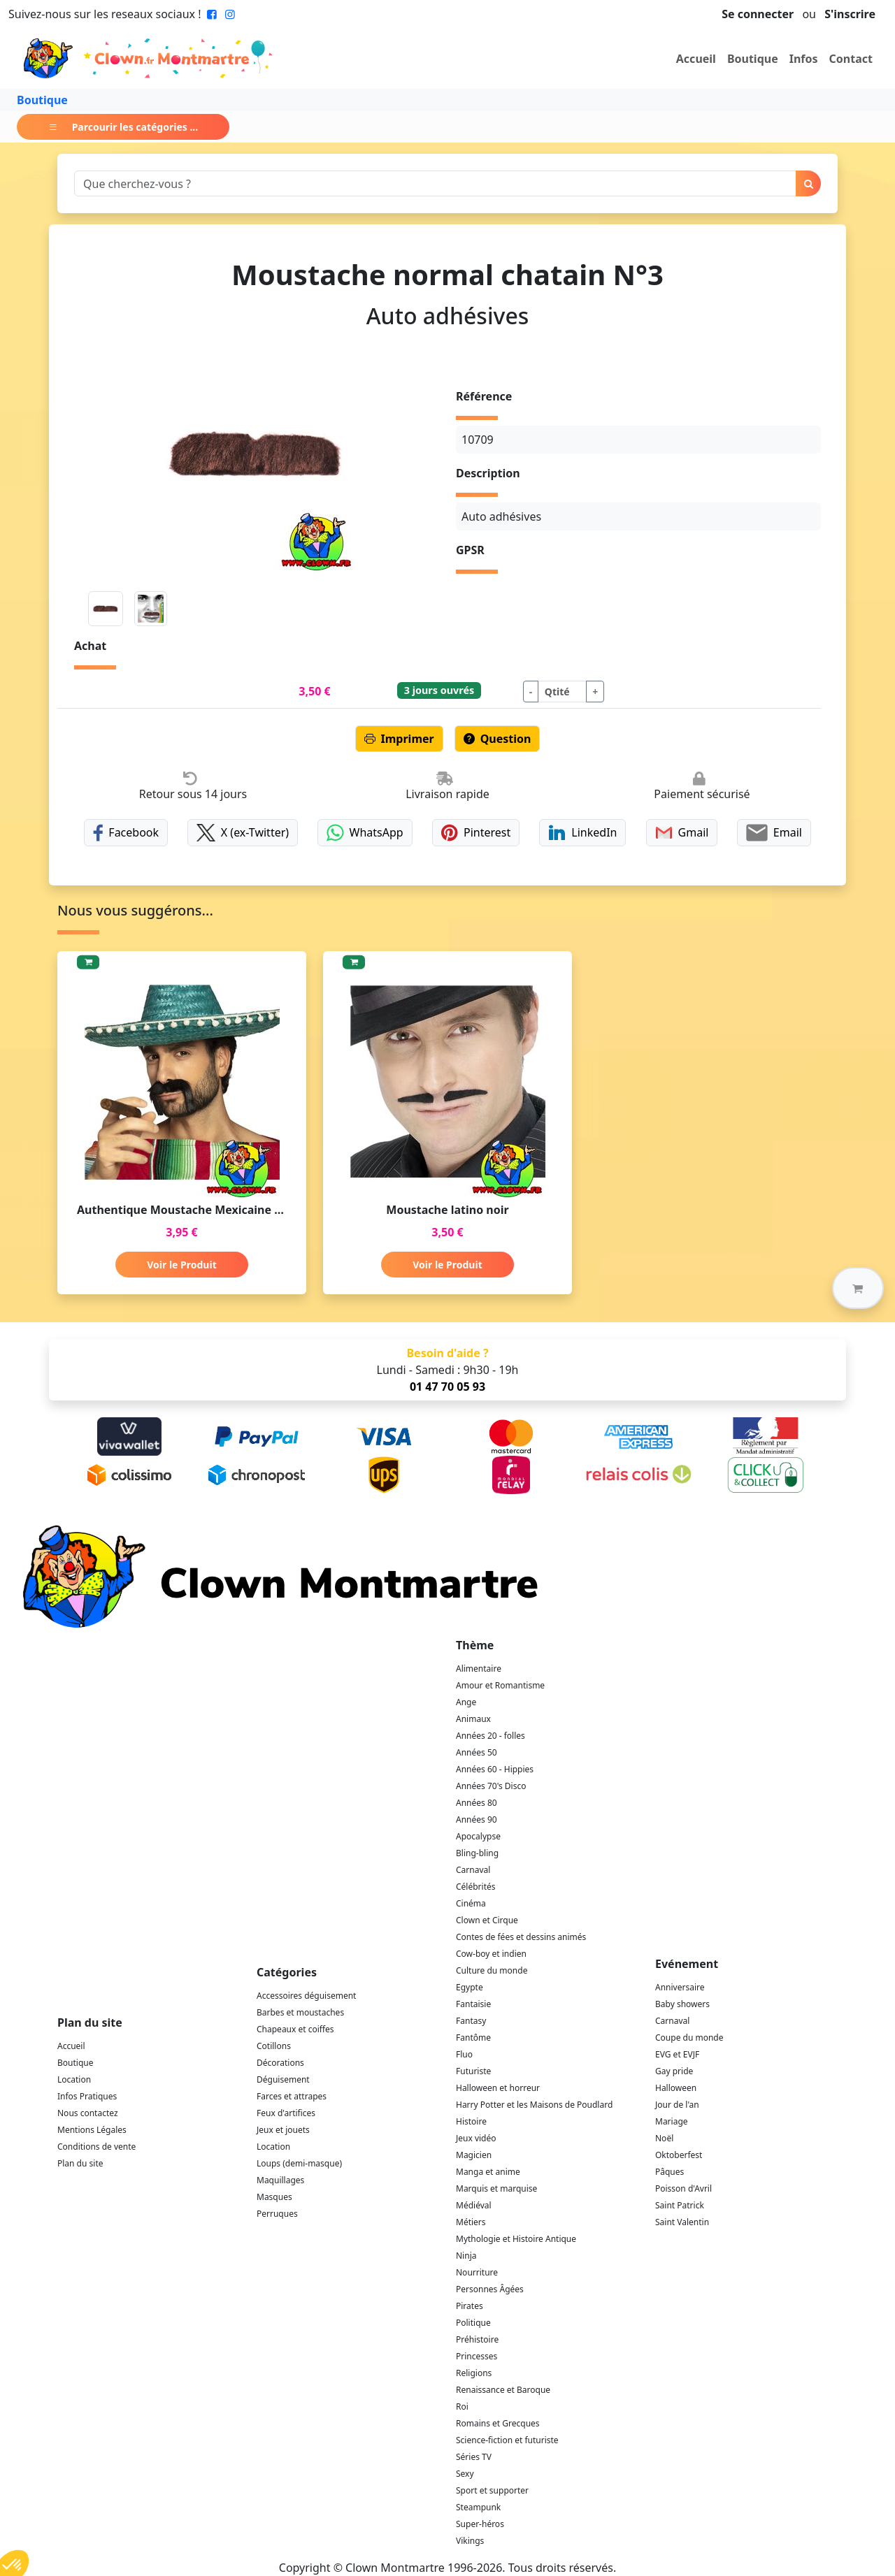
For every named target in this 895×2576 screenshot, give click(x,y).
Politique (473, 2323)
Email (773, 832)
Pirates (469, 2306)
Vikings (470, 2541)
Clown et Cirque (487, 1920)
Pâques (669, 2172)
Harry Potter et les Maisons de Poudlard (534, 2105)
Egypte (469, 1987)
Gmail (682, 832)
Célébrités (476, 1887)
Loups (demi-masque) (299, 2163)
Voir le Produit (181, 1264)
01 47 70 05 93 (447, 1386)
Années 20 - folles (490, 1736)
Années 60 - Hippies (495, 1769)
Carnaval (473, 1870)
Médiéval (474, 2205)
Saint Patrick (679, 2205)
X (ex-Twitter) (242, 832)
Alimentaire (478, 1668)
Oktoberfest (678, 2155)
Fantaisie (473, 2004)
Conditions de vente (96, 2146)
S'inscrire (849, 14)
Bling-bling (477, 1853)
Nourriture (477, 2272)
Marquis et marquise (496, 2188)
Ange (466, 1702)
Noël (664, 2138)
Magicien (474, 2155)
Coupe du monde (689, 2037)
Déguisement (283, 2079)
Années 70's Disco (491, 1786)
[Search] (435, 183)
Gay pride (674, 2071)
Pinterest (476, 832)
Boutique (752, 58)
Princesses (476, 2356)
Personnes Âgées (490, 2289)
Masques (274, 2197)
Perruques (277, 2214)
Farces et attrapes (292, 2096)
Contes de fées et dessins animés (521, 1937)
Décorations (280, 2063)
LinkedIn (582, 832)
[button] (858, 1288)
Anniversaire (679, 1987)
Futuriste (473, 2071)
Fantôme (473, 2037)
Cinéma (471, 1903)
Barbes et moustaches (300, 2012)
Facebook (126, 832)
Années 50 (476, 1752)
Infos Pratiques (87, 2096)
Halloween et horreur (498, 2088)
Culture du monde (491, 1970)
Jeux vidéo (476, 2138)
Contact (851, 58)
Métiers (471, 2222)
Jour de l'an (677, 2105)
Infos (803, 58)
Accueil (696, 58)
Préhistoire (477, 2339)
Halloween (675, 2088)
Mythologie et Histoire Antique (516, 2239)
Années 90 (476, 1819)
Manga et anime (488, 2172)
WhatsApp (365, 832)
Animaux (473, 1719)
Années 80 (476, 1803)
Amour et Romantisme (500, 1685)
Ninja (466, 2256)
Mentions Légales (92, 2130)
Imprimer (399, 738)
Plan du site (80, 2163)
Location (74, 2079)
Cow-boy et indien (491, 1954)
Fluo (464, 2054)
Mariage (671, 2121)
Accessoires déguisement (306, 1996)
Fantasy (471, 2021)
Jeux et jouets (283, 2130)
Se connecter (758, 14)
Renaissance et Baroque (503, 2390)
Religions (474, 2373)
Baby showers (682, 2004)
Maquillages (280, 2180)
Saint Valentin (682, 2222)
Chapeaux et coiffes (295, 2029)
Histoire (471, 2121)
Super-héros (480, 2524)
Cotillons (274, 2046)
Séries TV (474, 2457)
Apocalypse (478, 1836)
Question (497, 738)
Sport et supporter (492, 2490)
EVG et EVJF (677, 2054)
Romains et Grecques (498, 2423)
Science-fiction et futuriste (507, 2440)
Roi (462, 2406)
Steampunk (478, 2507)
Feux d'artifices (286, 2113)
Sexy (465, 2474)
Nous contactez (87, 2113)
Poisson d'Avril (683, 2188)
